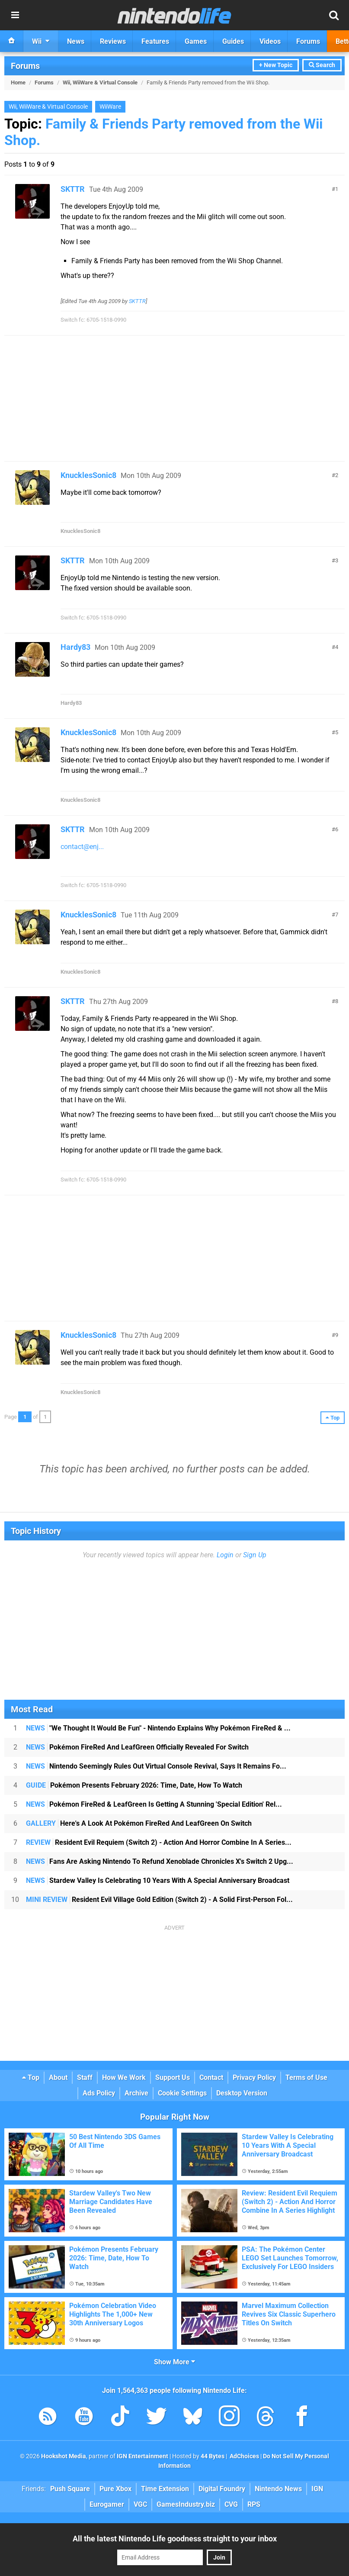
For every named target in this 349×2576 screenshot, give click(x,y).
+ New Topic (275, 65)
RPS (253, 2504)
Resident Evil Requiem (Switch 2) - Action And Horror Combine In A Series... (158, 1842)
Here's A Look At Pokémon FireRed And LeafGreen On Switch (139, 1823)
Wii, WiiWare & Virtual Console (100, 82)
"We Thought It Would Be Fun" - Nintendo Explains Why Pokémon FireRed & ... (158, 1728)
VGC (140, 2504)
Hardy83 (75, 647)
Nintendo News (278, 2489)
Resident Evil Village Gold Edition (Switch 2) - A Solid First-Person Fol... (159, 1899)
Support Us (172, 2077)
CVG (231, 2504)
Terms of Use (306, 2077)
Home (18, 82)
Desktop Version (241, 2093)
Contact (211, 2077)
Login (225, 1555)
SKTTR (73, 189)
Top (30, 2077)
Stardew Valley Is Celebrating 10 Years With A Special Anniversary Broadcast (157, 1880)
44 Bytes (212, 2456)
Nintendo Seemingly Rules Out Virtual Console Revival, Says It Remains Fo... (156, 1766)
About (58, 2077)
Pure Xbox (115, 2489)
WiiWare (110, 106)
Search (322, 65)
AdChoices (243, 2456)
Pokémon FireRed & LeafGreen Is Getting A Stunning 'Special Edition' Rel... (154, 1804)
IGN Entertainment (142, 2456)
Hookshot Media (63, 2456)
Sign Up (254, 1555)
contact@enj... (82, 847)
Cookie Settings (182, 2093)
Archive (136, 2093)
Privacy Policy (254, 2077)
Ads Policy (99, 2093)
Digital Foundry (222, 2489)
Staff (85, 2077)
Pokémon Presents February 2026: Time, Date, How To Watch (134, 1785)
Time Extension (165, 2489)
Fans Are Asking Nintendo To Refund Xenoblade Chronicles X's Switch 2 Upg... (159, 1861)
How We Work (124, 2077)
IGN (317, 2489)
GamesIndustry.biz (186, 2504)
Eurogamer (107, 2504)
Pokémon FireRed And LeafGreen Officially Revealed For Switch (137, 1747)
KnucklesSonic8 (88, 475)
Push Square (70, 2489)
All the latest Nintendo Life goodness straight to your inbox (175, 2538)
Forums (25, 66)
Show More (174, 2362)
